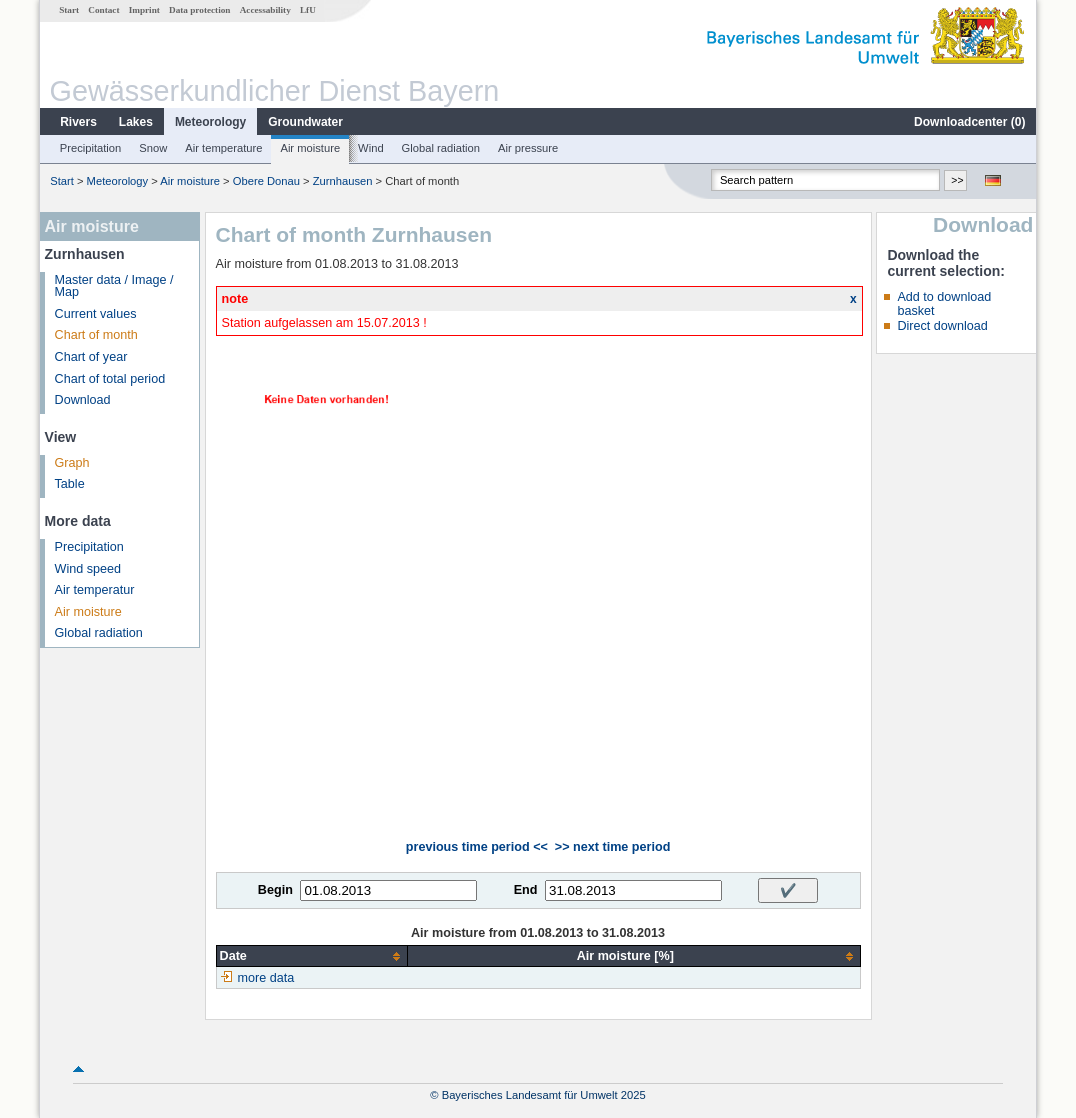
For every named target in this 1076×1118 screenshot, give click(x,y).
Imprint (144, 10)
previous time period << (477, 847)
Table (70, 484)
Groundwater (305, 122)
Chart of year (91, 357)
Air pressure (528, 148)
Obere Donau (266, 181)
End (526, 890)
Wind (371, 148)
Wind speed (88, 569)
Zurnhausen (343, 181)
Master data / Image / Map (114, 286)
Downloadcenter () (969, 122)
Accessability (265, 10)
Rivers (78, 122)
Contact (103, 10)
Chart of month (96, 335)
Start (69, 10)
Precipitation (91, 148)
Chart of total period (110, 379)
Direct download (942, 326)
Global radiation (441, 148)
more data (266, 978)
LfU (308, 10)
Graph (72, 463)
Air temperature (223, 148)
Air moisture (310, 148)
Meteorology (210, 122)
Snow (153, 148)
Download (83, 400)
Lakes (136, 122)
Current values (96, 314)
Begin (275, 890)
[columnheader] (311, 956)
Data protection (199, 10)
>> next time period (612, 847)
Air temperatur (95, 590)
